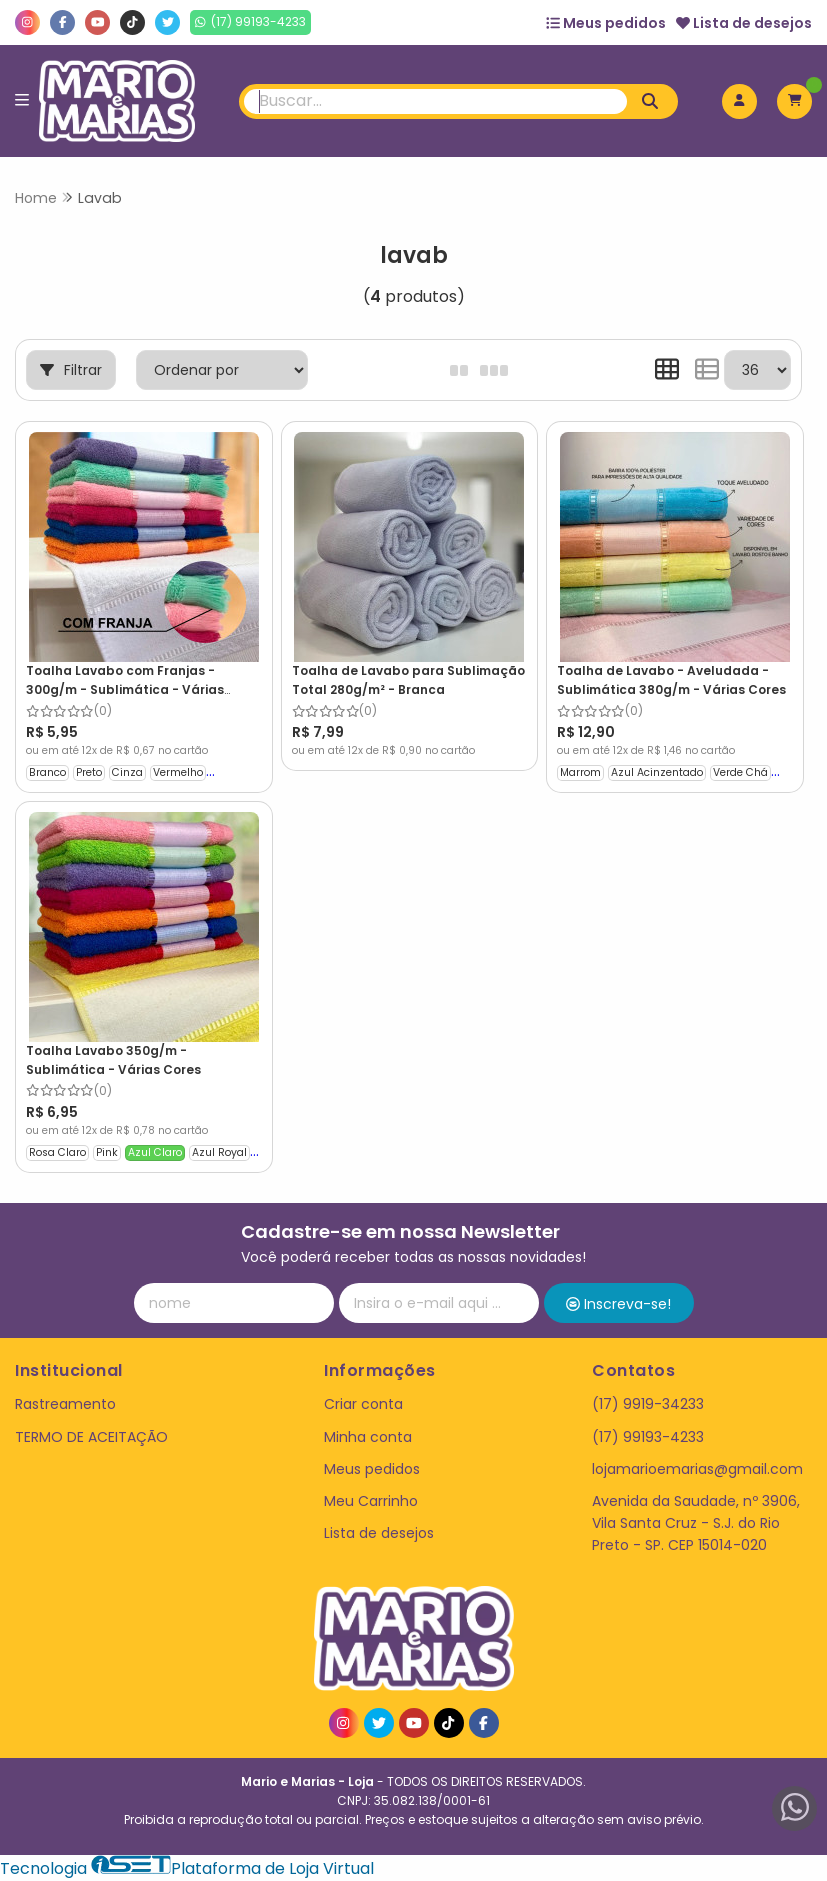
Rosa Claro (57, 1152)
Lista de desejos (744, 23)
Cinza (127, 772)
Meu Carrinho (371, 1501)
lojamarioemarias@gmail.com (697, 1469)
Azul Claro (155, 1152)
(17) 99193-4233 (648, 1437)
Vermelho (178, 772)
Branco (47, 772)
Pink (107, 1152)
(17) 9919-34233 (648, 1404)
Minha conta (368, 1437)
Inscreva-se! (618, 1304)
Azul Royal (219, 1152)
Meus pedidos (606, 23)
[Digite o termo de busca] (435, 101)
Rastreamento (65, 1404)
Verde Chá (740, 772)
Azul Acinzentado (657, 772)
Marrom (580, 772)
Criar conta (363, 1404)
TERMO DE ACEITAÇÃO (91, 1437)
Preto (89, 772)
